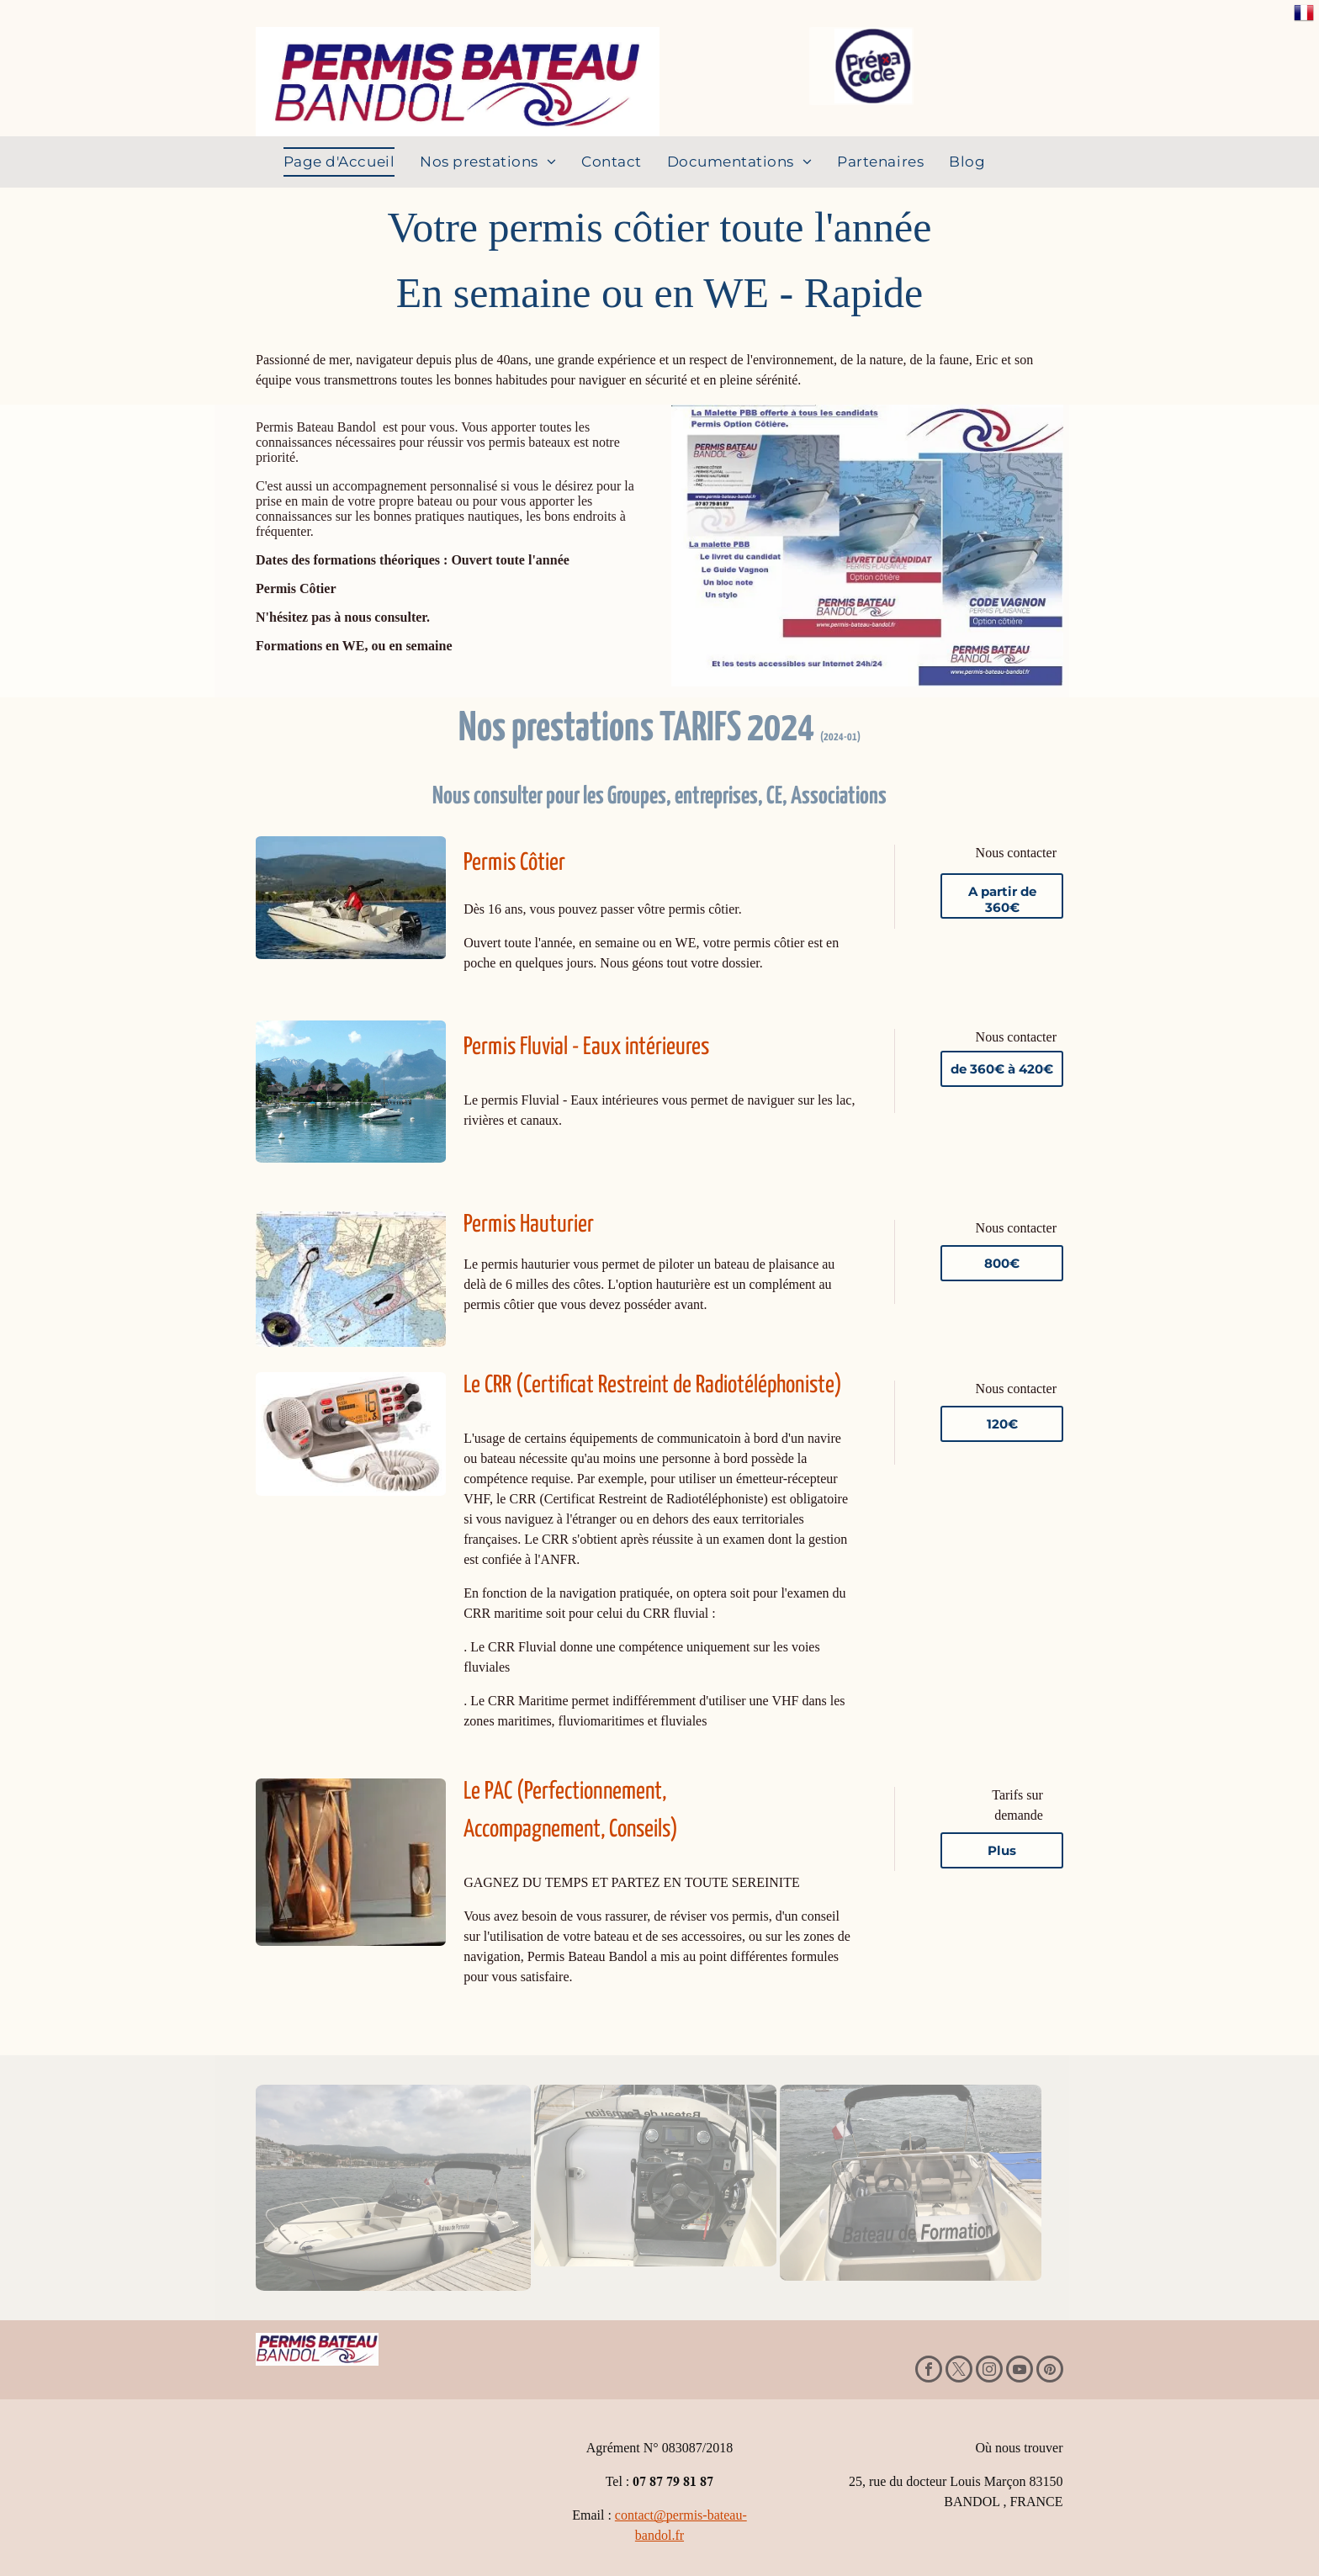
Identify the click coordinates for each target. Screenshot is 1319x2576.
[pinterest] (1049, 2371)
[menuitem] (339, 162)
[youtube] (1019, 2371)
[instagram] (989, 2371)
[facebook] (928, 2371)
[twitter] (959, 2371)
